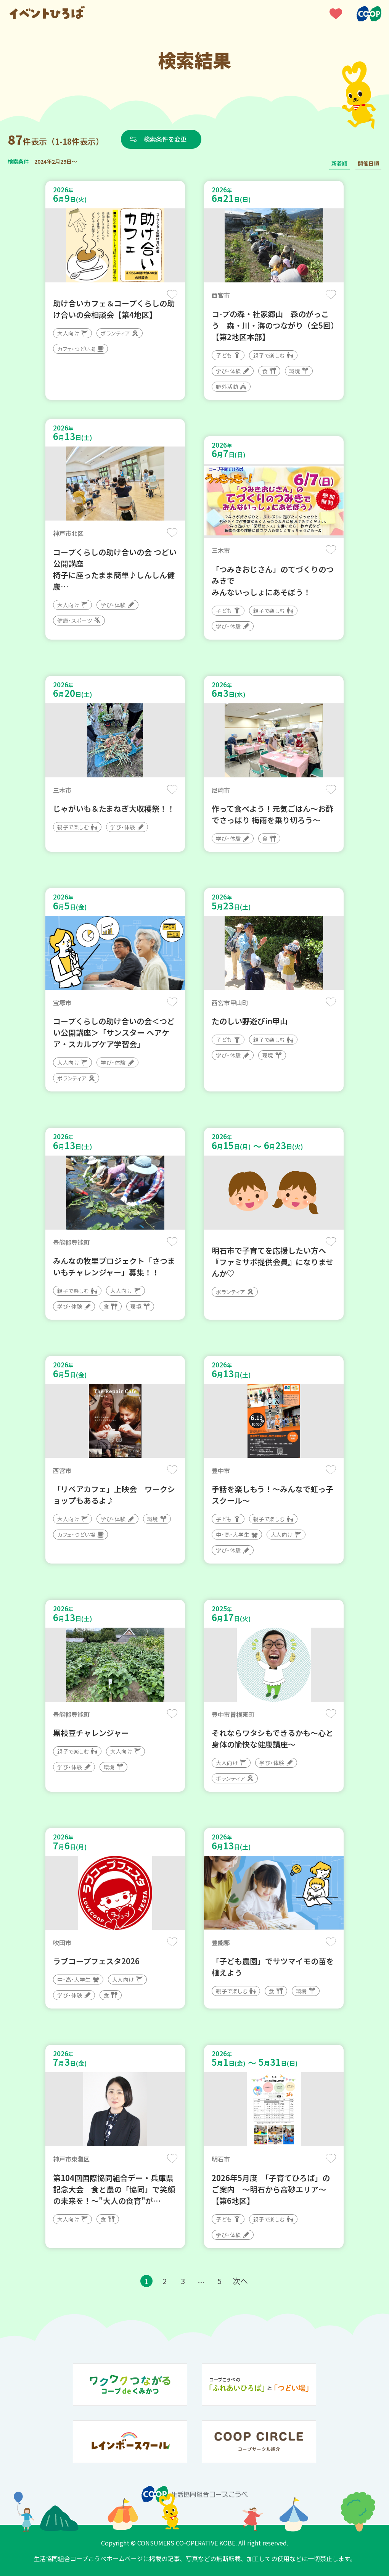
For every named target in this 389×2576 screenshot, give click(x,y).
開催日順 (368, 163)
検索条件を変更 (165, 138)
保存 (172, 294)
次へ (240, 2280)
